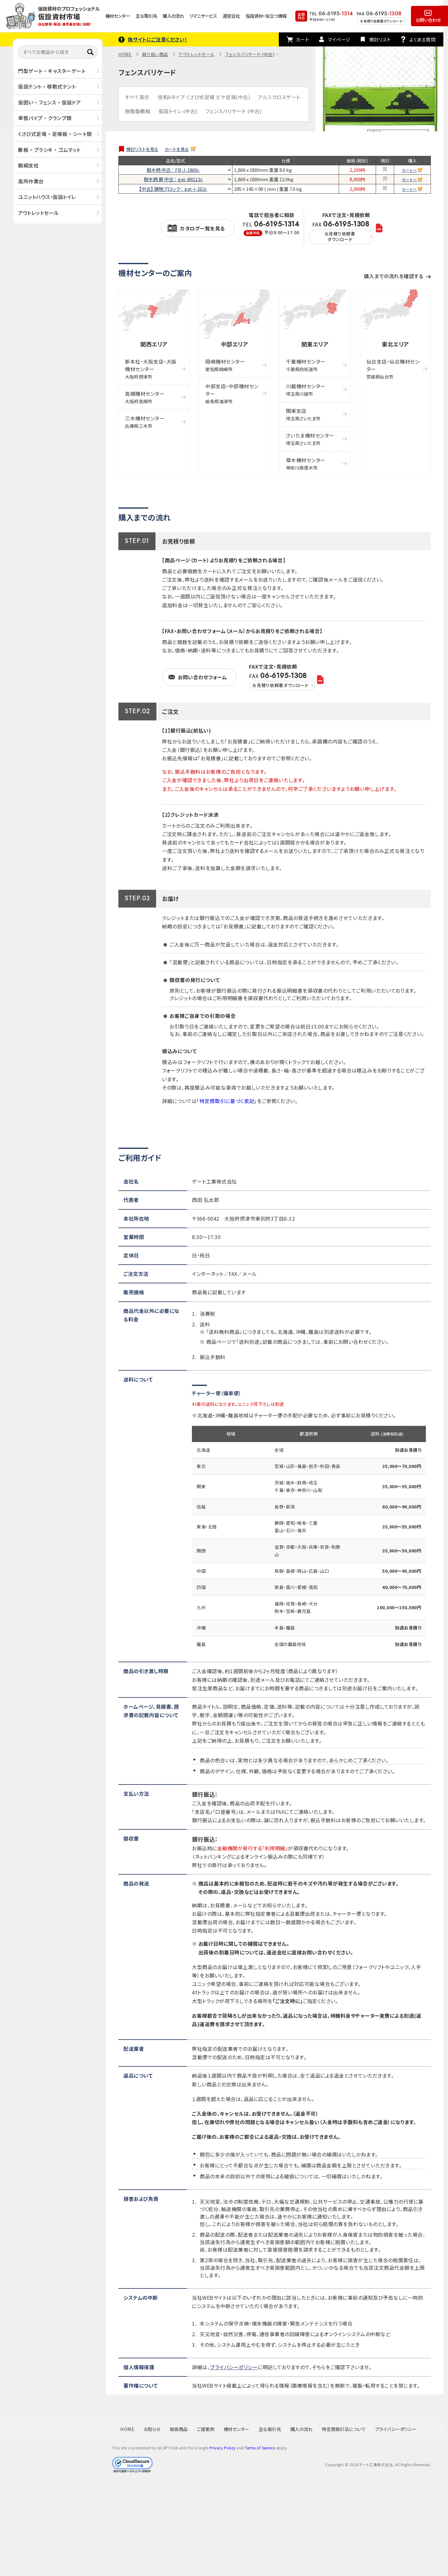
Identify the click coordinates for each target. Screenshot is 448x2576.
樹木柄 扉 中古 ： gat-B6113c (173, 179)
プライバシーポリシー (234, 2367)
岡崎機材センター (225, 365)
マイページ (339, 39)
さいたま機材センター (310, 439)
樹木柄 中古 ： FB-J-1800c (173, 170)
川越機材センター (306, 389)
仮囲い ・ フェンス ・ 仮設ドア (49, 102)
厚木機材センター (306, 463)
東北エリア (395, 344)
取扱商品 (179, 2429)
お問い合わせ (428, 20)
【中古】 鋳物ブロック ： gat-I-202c (173, 189)
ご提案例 (205, 2429)
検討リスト (380, 39)
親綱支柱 (28, 165)
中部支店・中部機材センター (232, 393)
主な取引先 (146, 15)
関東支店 (303, 414)
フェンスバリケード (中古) (249, 54)
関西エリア (154, 344)
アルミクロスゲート (279, 97)
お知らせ (152, 2429)
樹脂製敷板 (138, 111)
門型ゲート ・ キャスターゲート (51, 71)
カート (302, 39)
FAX (341, 232)
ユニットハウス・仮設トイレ (47, 197)
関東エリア (315, 344)
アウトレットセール (38, 212)
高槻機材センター (144, 397)
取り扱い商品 (155, 54)
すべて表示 (137, 97)
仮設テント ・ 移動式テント (47, 86)
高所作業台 (31, 181)
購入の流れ (173, 15)
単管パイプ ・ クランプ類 (45, 118)
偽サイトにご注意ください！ (157, 39)
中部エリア (234, 344)
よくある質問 (422, 39)
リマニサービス (203, 15)
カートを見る (176, 149)
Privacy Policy (222, 2447)
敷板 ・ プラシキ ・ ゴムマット (49, 149)
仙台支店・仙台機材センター (393, 369)
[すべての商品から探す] (57, 52)
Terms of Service (260, 2447)
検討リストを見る (142, 149)
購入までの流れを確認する (393, 276)
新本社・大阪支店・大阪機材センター (151, 369)
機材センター (117, 15)
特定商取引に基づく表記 (226, 1101)
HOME (124, 54)
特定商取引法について (344, 2429)
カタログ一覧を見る (202, 228)
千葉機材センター (306, 365)
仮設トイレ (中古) (178, 111)
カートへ (409, 170)
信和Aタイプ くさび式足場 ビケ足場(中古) (204, 97)
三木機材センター (144, 421)
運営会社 (231, 15)
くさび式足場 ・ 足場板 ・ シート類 (55, 134)
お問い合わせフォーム (202, 677)
